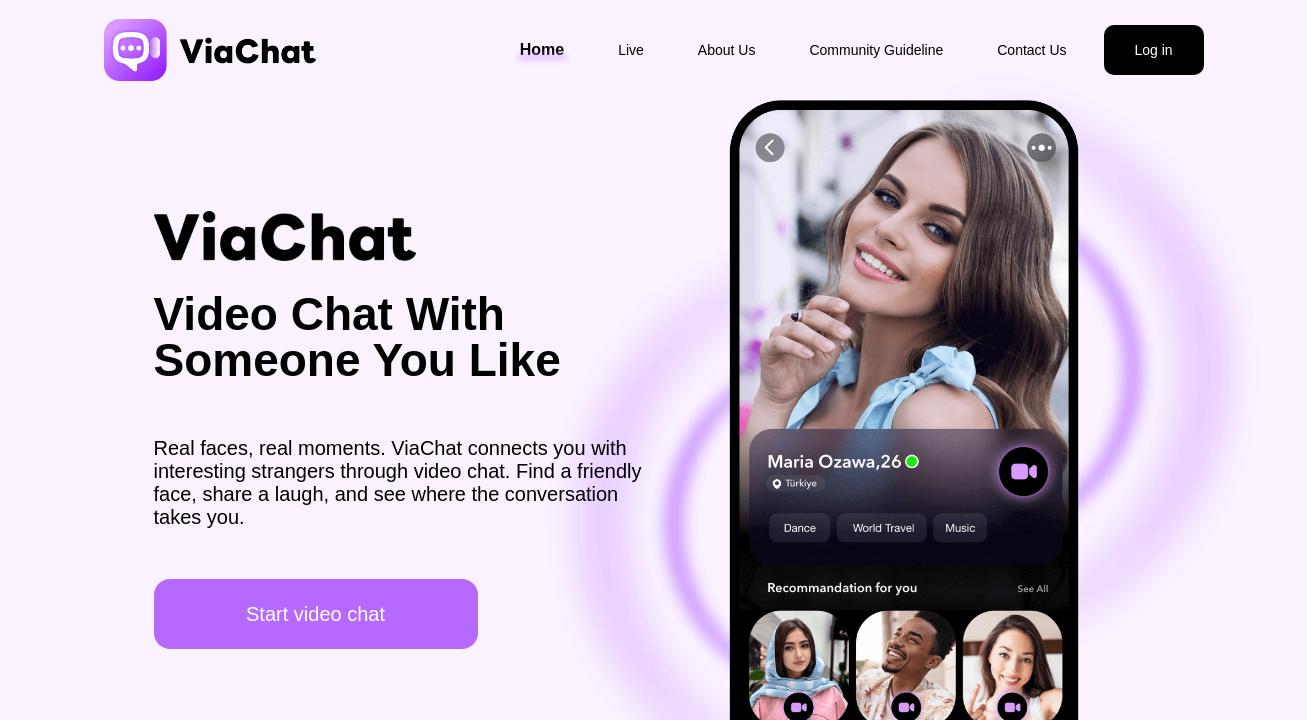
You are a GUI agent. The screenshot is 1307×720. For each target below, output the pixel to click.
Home (542, 49)
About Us (727, 50)
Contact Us (1031, 50)
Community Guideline (876, 50)
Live (631, 50)
